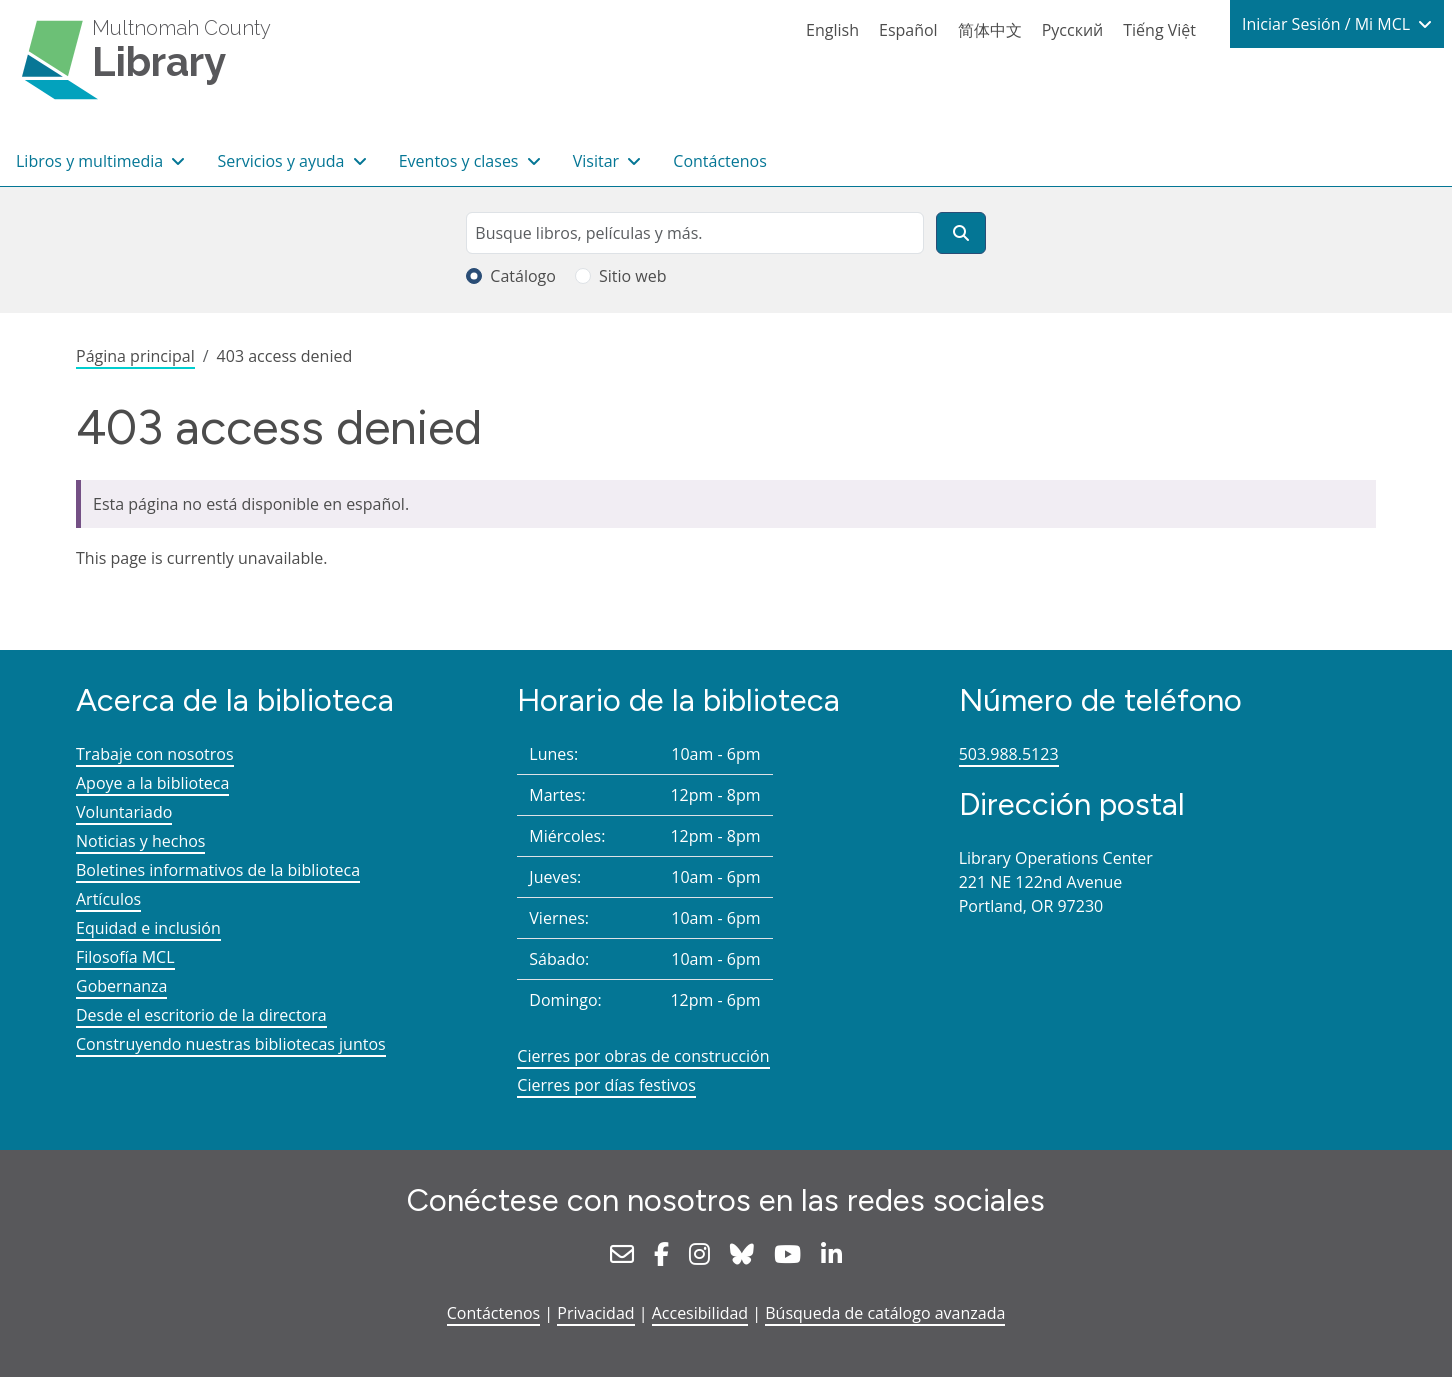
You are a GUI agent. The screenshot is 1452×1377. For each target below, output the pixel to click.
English (832, 30)
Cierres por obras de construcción (643, 1056)
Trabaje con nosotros (155, 754)
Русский (1073, 30)
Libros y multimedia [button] (91, 161)
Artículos (108, 899)
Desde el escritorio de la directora (201, 1015)
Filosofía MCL (125, 957)
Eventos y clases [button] (461, 161)
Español (908, 30)
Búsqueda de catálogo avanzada (885, 1313)
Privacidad (595, 1313)
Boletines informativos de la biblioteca (218, 870)
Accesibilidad (700, 1313)
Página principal (135, 356)
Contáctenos (720, 161)
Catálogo (523, 276)
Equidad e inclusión (148, 928)
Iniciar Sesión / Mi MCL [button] (1328, 24)
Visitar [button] (598, 161)
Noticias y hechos (140, 841)
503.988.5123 (1009, 754)
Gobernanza (121, 986)
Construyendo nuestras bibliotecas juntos (231, 1044)
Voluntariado (124, 812)
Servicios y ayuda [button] (282, 161)
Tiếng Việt (1159, 30)
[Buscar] (961, 233)
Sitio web (633, 276)
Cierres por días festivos (606, 1085)
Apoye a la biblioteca (152, 783)
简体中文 (990, 30)
